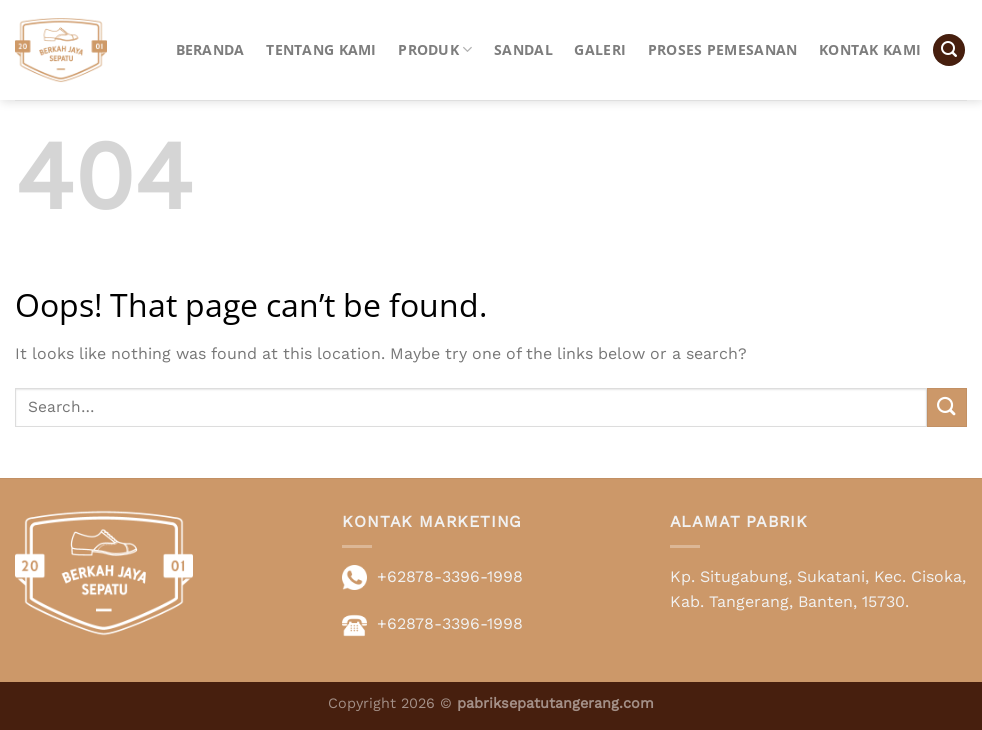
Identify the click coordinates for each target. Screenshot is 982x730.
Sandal (523, 49)
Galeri (600, 49)
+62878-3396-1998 (450, 576)
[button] (949, 50)
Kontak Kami (870, 49)
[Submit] (947, 407)
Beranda (210, 49)
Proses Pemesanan (723, 49)
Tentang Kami (321, 49)
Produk (435, 50)
